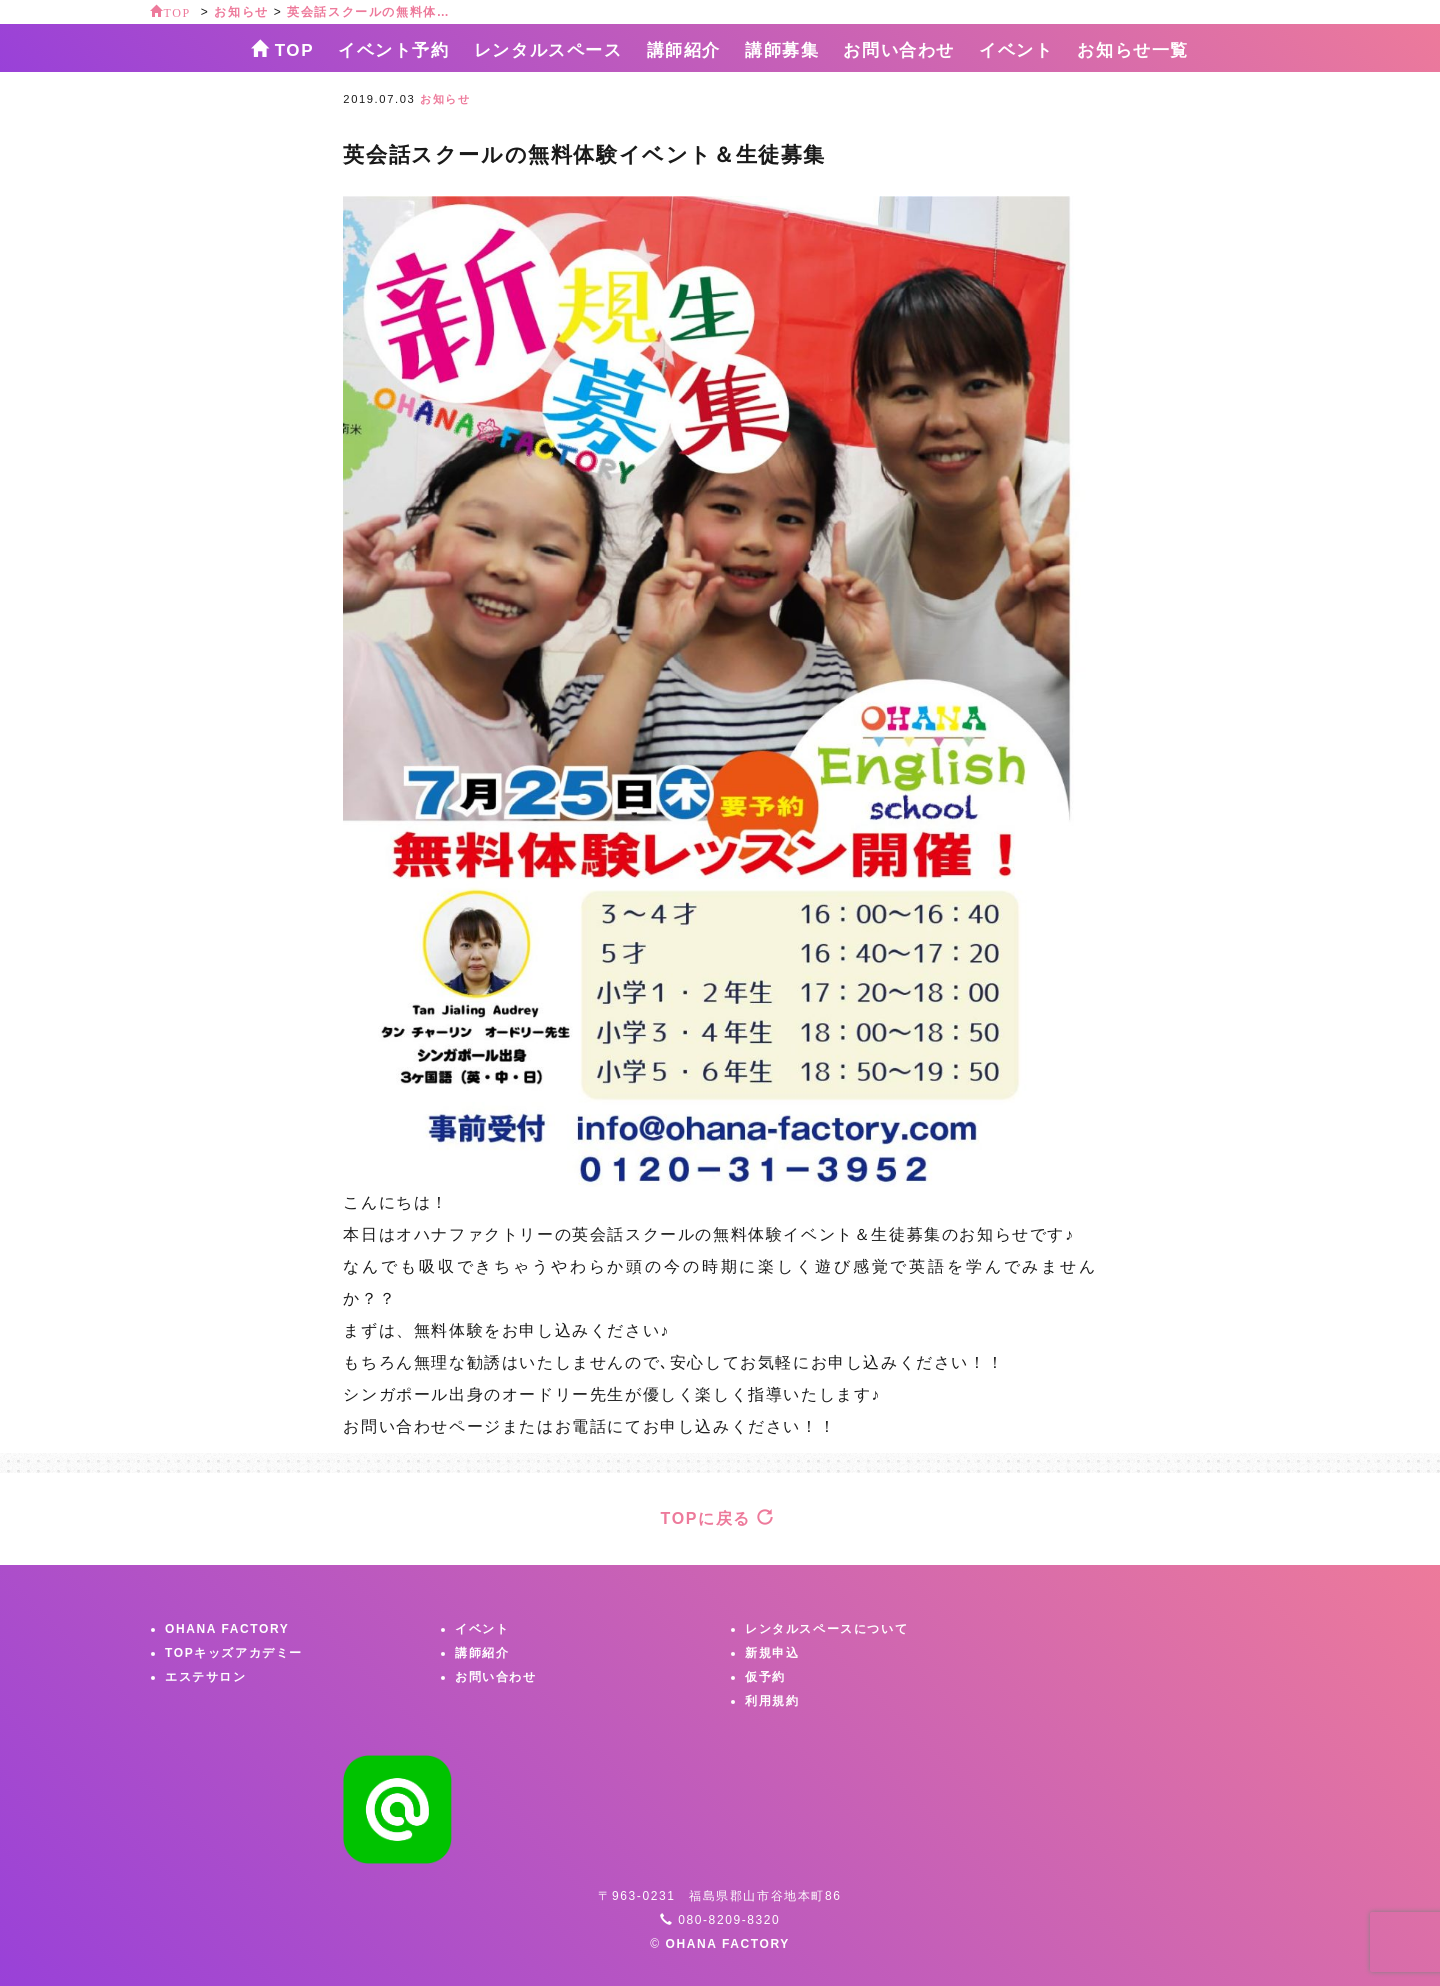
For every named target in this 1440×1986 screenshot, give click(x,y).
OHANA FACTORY (227, 1629)
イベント (1016, 50)
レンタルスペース (548, 50)
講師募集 (782, 50)
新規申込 (772, 1653)
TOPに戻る (718, 1518)
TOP (282, 49)
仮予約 (765, 1677)
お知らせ (445, 99)
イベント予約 (394, 50)
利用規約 (772, 1701)
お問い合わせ (899, 50)
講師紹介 (684, 50)
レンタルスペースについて (826, 1629)
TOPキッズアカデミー (234, 1653)
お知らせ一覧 (1133, 50)
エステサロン (206, 1677)
